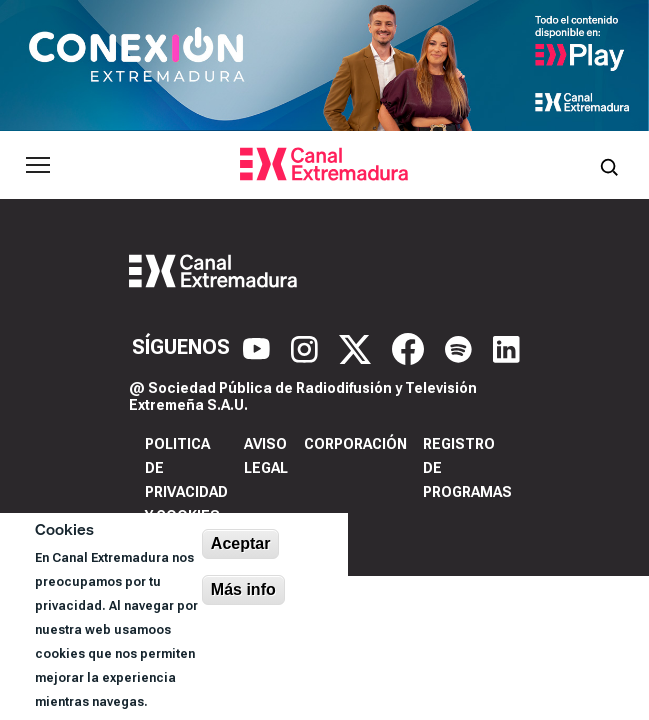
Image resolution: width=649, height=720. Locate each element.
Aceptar (241, 543)
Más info (243, 589)
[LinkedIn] (506, 348)
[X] (357, 348)
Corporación (355, 444)
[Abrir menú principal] (38, 165)
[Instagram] (307, 348)
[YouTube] (259, 348)
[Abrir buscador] (609, 165)
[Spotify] (461, 348)
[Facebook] (410, 348)
